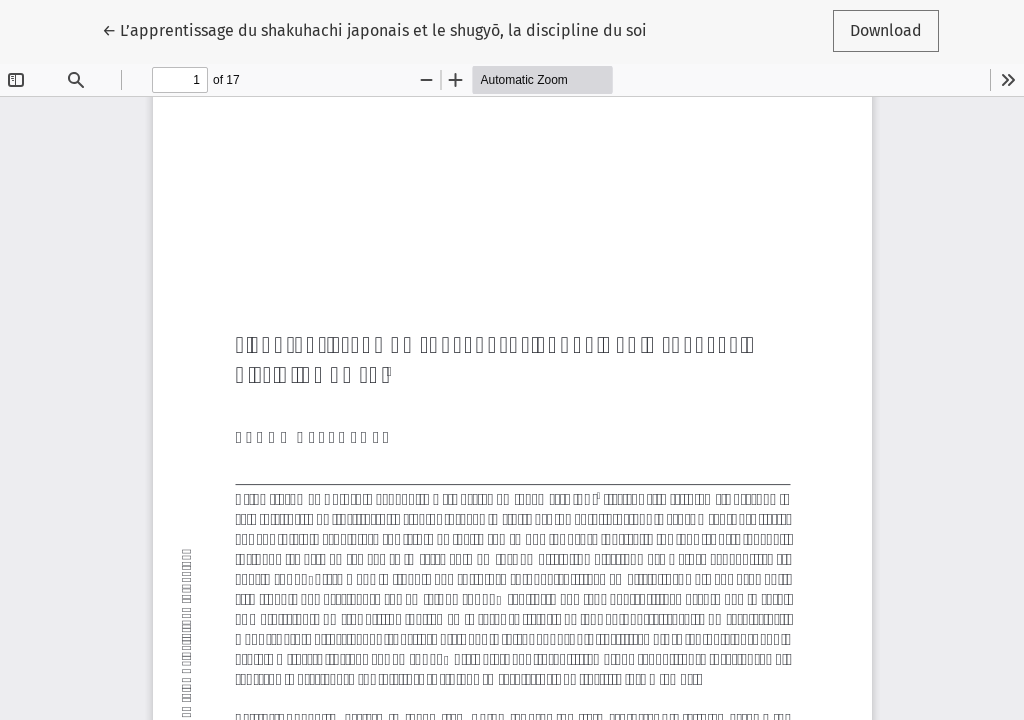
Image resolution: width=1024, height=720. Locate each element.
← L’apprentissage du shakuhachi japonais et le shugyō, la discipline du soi (374, 29)
